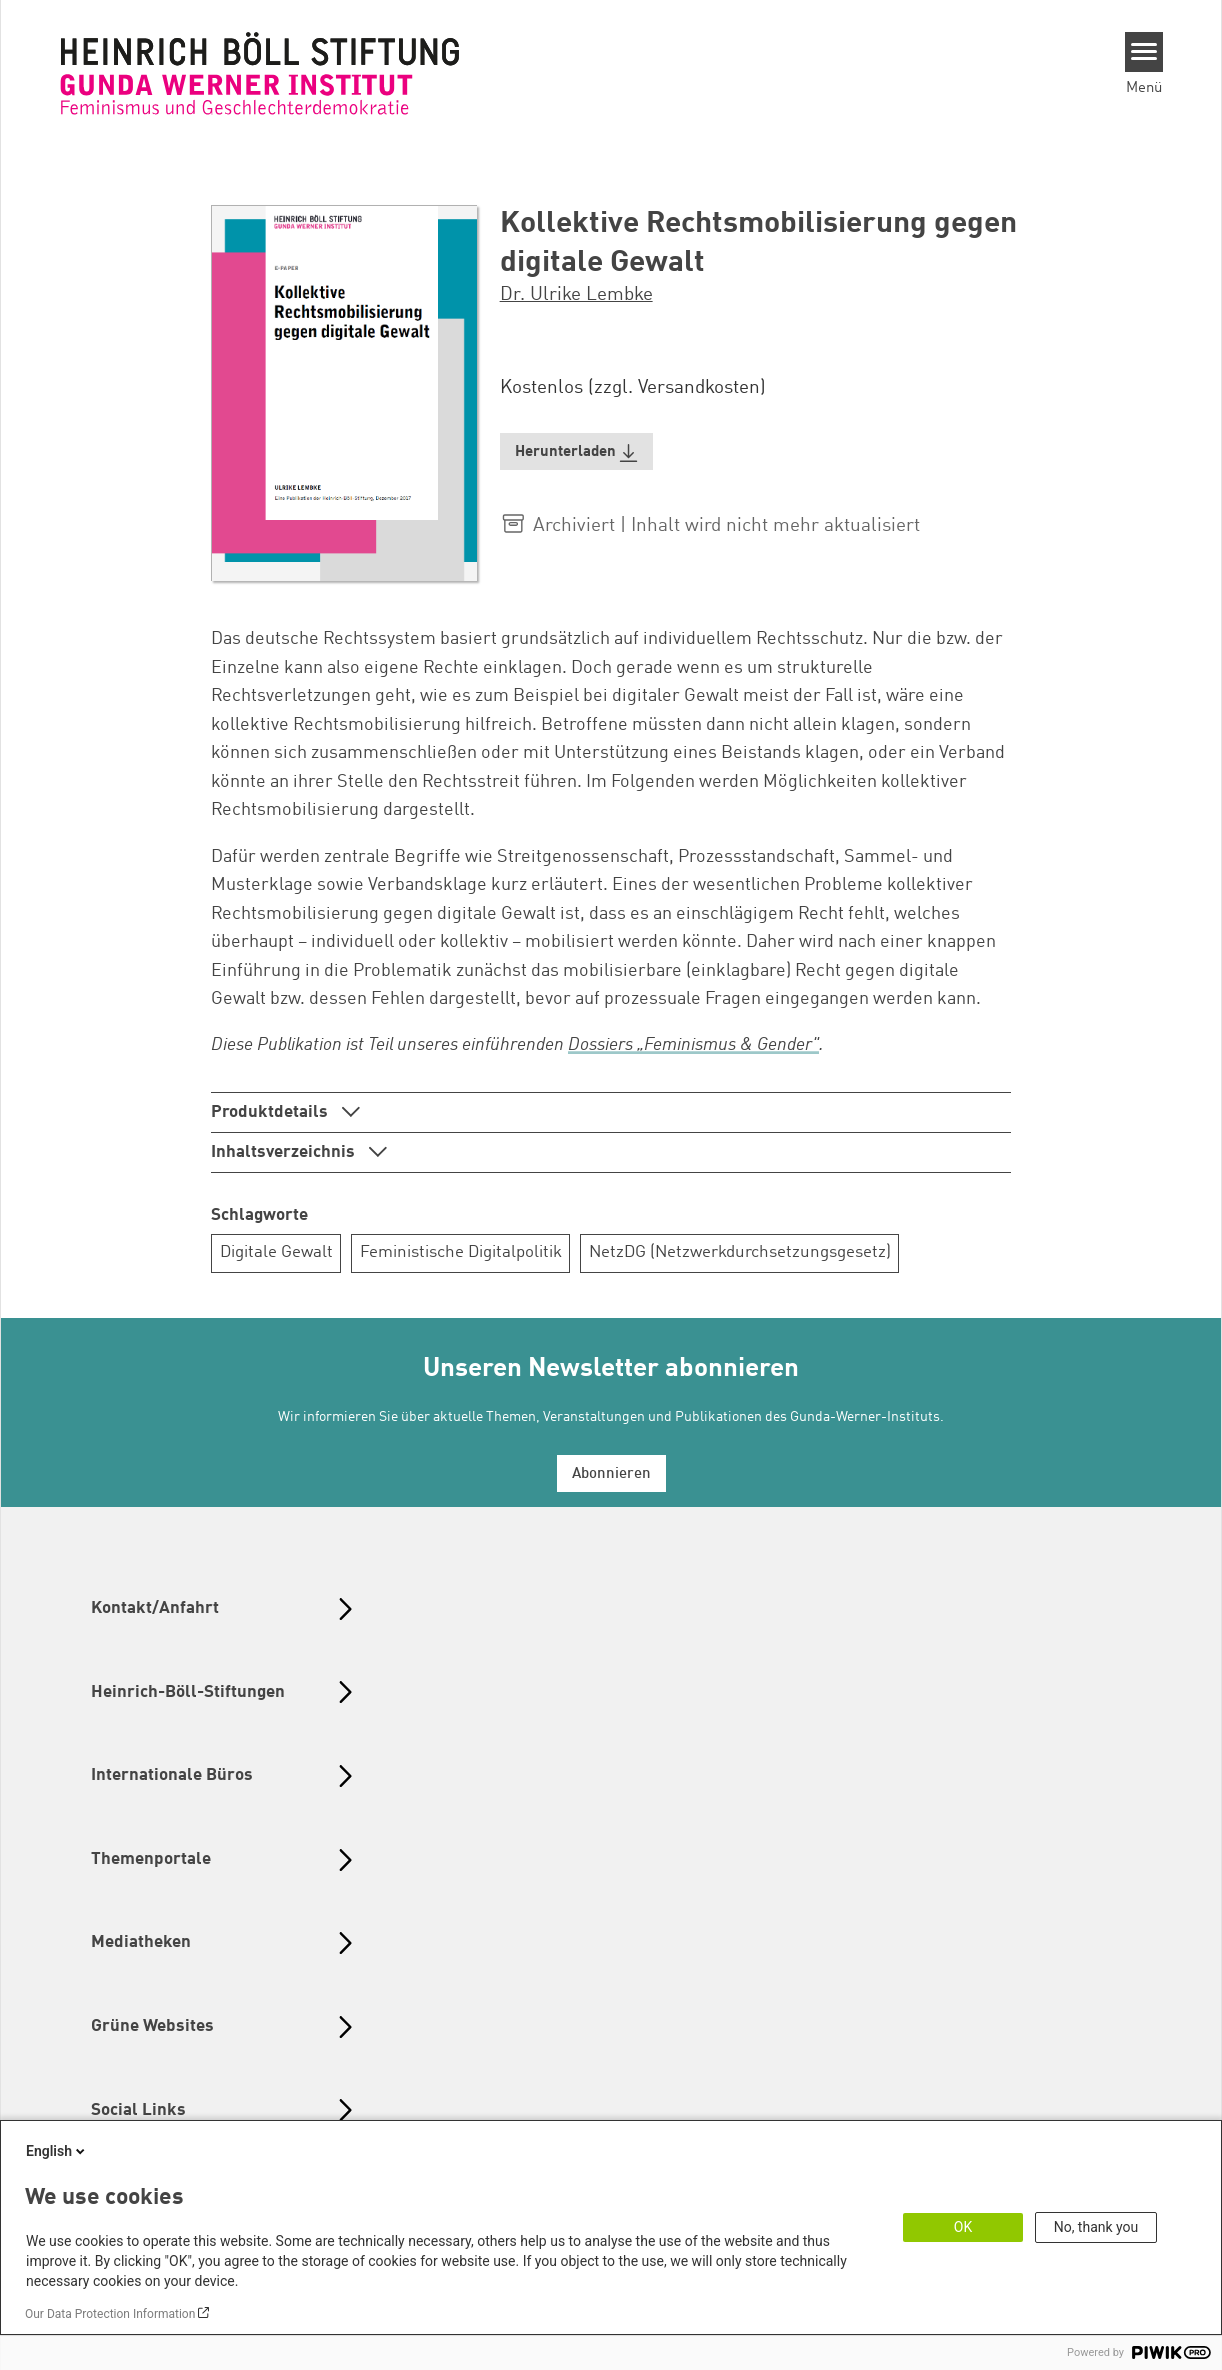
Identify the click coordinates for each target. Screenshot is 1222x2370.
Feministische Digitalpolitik (461, 1252)
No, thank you (1096, 2227)
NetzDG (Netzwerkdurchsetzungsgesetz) (740, 1252)
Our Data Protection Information (110, 2314)
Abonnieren (611, 1474)
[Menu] (1144, 52)
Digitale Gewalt (276, 1252)
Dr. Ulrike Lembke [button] (576, 295)
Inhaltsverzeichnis (285, 1152)
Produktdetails (271, 1112)
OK (963, 2227)
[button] (577, 451)
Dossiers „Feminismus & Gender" (693, 1045)
